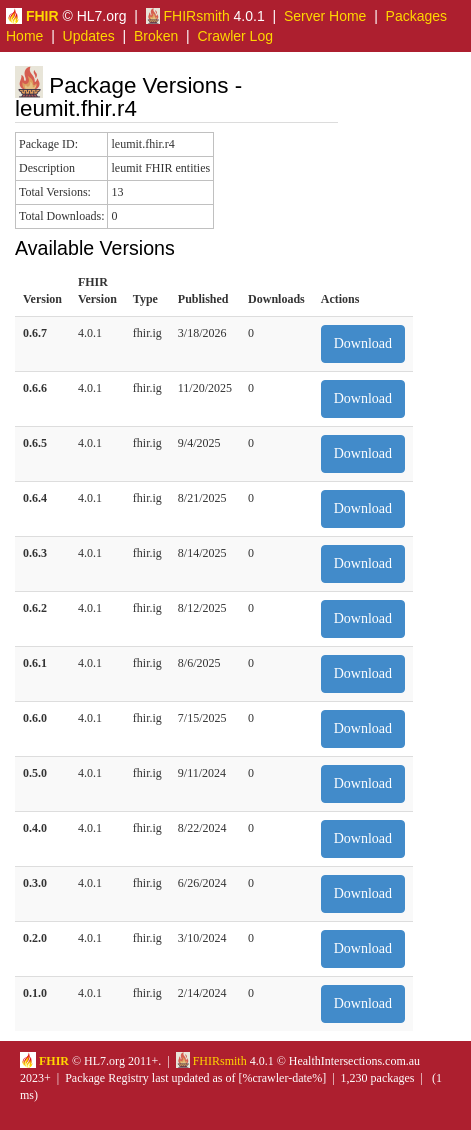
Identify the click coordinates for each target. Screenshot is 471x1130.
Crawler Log (234, 36)
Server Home (325, 16)
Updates (89, 36)
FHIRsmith (188, 16)
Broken (156, 36)
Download (363, 343)
